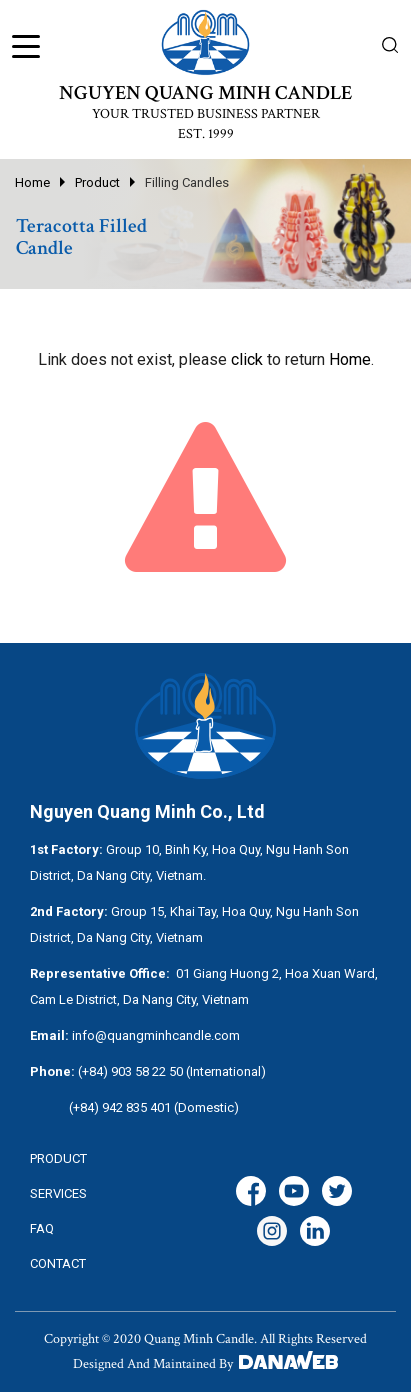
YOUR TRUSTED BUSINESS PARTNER (206, 114)
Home (32, 182)
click (247, 359)
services (58, 1193)
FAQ (42, 1228)
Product (97, 182)
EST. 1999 (206, 134)
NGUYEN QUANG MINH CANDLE (205, 93)
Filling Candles (187, 182)
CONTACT (58, 1263)
